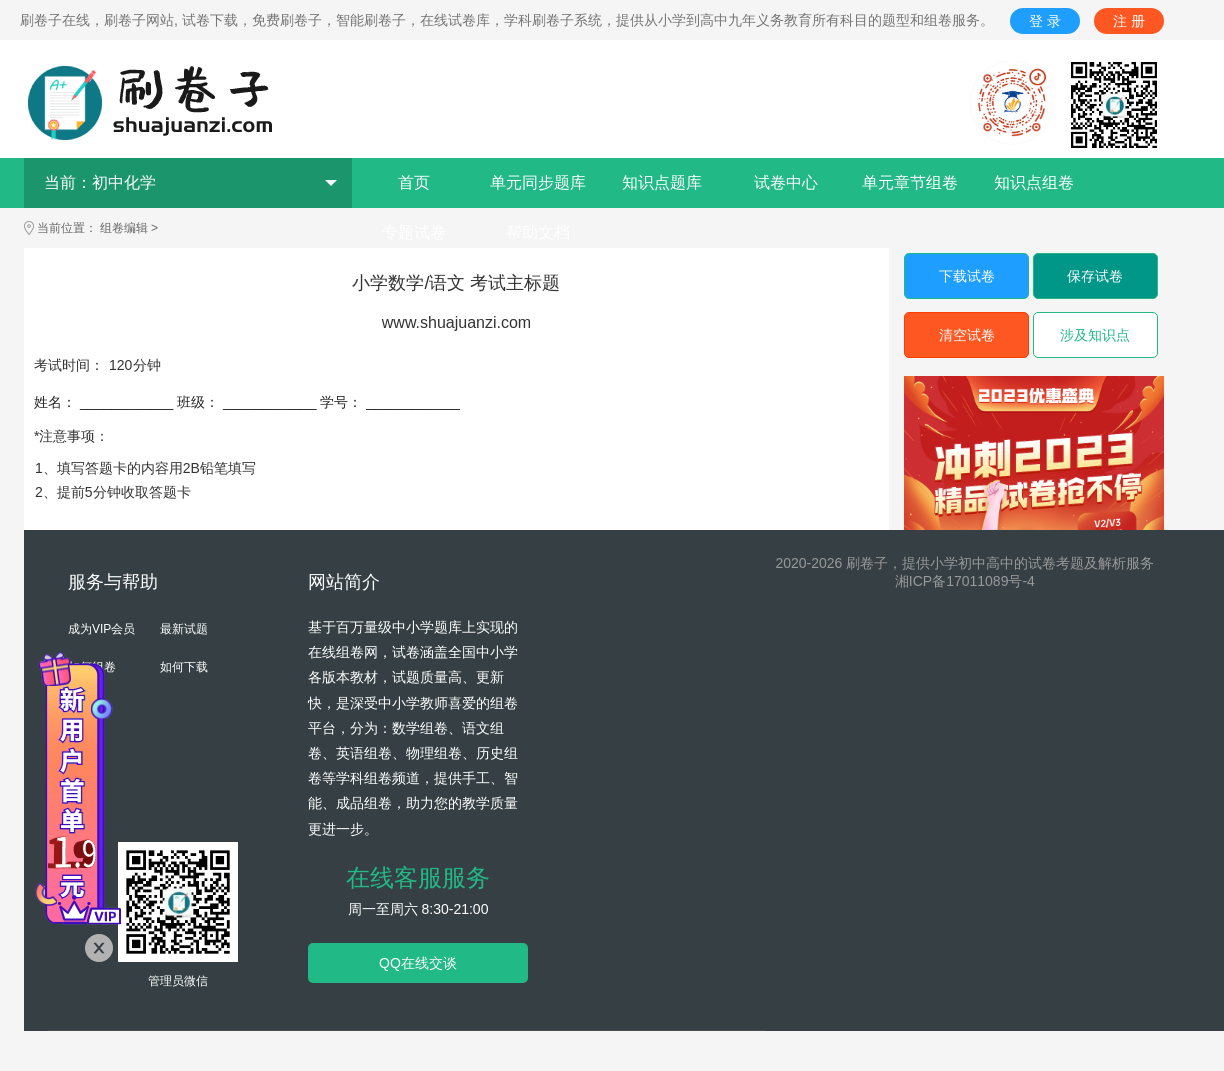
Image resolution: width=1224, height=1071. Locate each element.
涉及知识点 (1095, 335)
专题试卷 (414, 232)
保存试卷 (1095, 276)
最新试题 (184, 629)
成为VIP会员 (101, 629)
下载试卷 (967, 276)
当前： (190, 182)
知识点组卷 (1034, 182)
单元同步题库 (538, 182)
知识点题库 (662, 182)
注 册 (1129, 21)
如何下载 (184, 667)
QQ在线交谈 (418, 963)
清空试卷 (967, 335)
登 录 (1045, 21)
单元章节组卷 (910, 182)
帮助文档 (538, 232)
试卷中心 (786, 182)
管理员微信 (178, 981)
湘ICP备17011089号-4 (965, 581)
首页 (414, 182)
